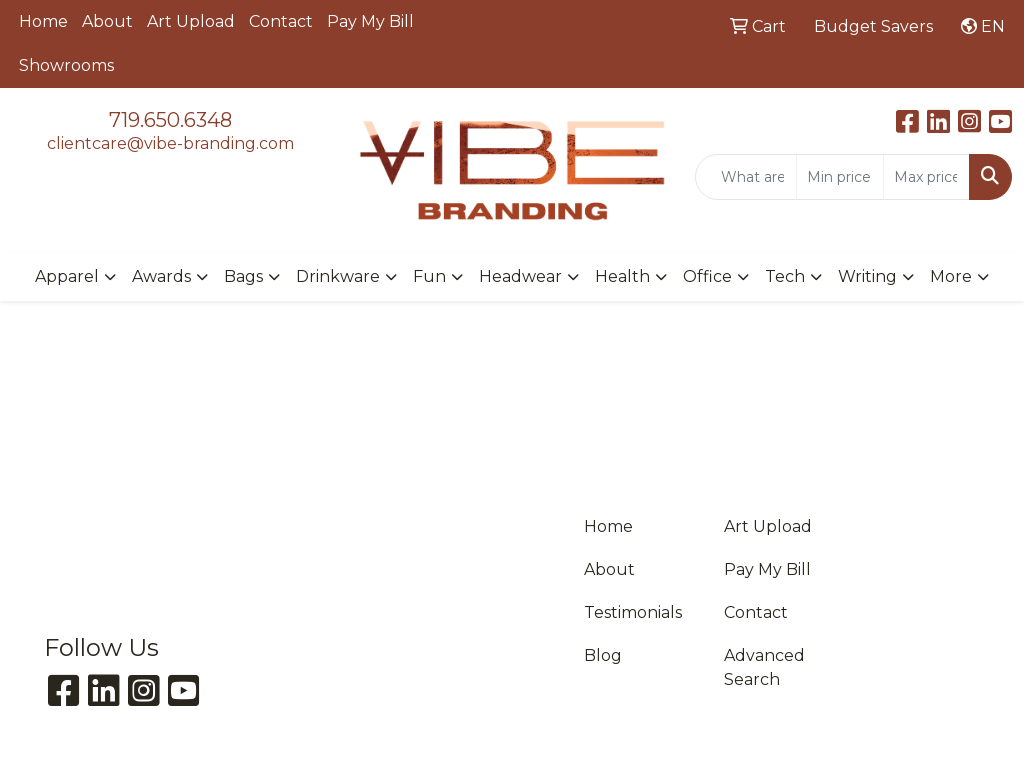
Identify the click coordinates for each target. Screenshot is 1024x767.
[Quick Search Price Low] (839, 177)
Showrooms (66, 65)
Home (43, 21)
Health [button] (622, 276)
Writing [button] (867, 276)
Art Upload (191, 21)
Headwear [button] (520, 276)
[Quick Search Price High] (926, 177)
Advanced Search (764, 667)
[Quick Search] (746, 177)
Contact (281, 21)
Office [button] (707, 276)
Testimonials (633, 612)
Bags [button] (243, 276)
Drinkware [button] (338, 276)
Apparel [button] (67, 276)
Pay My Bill (370, 21)
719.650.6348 (170, 120)
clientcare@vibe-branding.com (170, 143)
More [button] (951, 276)
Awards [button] (161, 276)
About (107, 21)
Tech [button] (785, 276)
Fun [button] (429, 276)
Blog (603, 655)
